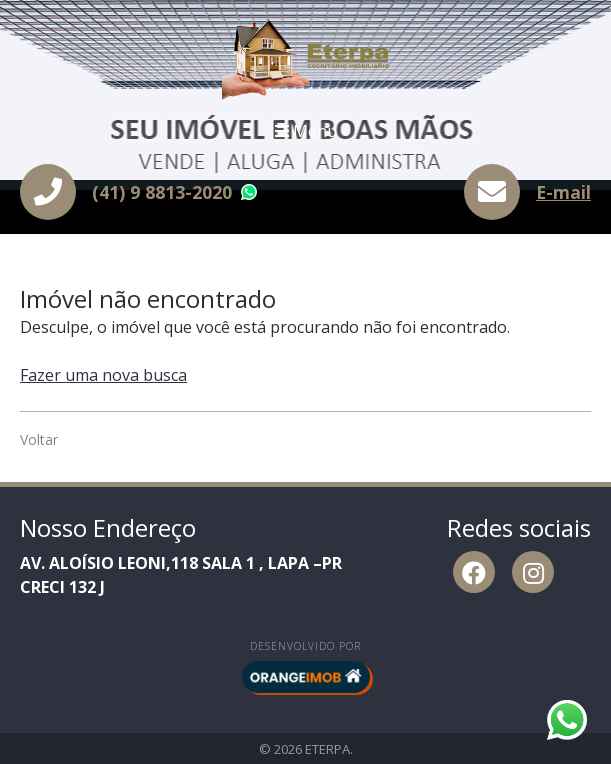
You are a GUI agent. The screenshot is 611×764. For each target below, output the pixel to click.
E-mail (563, 192)
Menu (306, 131)
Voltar (39, 439)
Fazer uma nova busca (103, 375)
